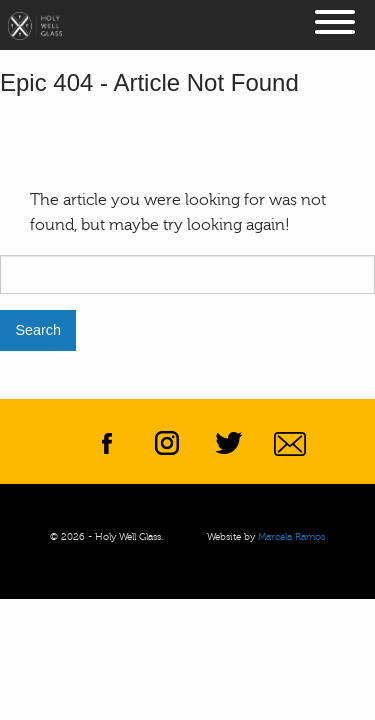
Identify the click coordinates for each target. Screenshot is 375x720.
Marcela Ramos (291, 537)
